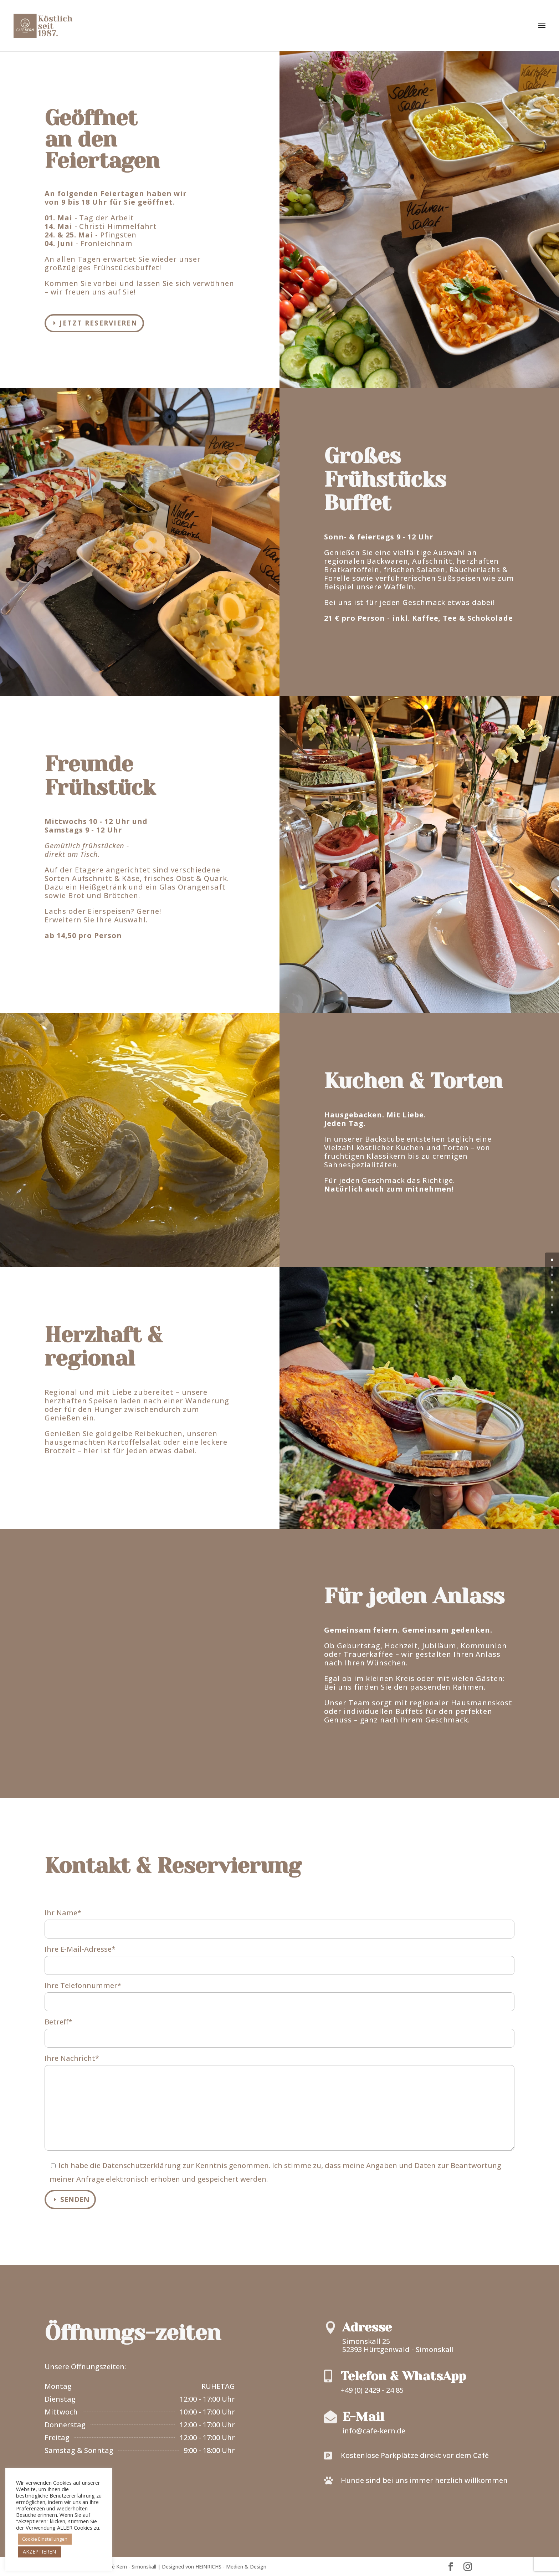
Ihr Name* (279, 1920)
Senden (74, 2199)
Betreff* (279, 2029)
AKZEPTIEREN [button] (39, 2551)
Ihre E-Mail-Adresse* (279, 1957)
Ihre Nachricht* (279, 2103)
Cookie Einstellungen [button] (44, 2539)
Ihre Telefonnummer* (279, 1993)
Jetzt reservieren (99, 323)
